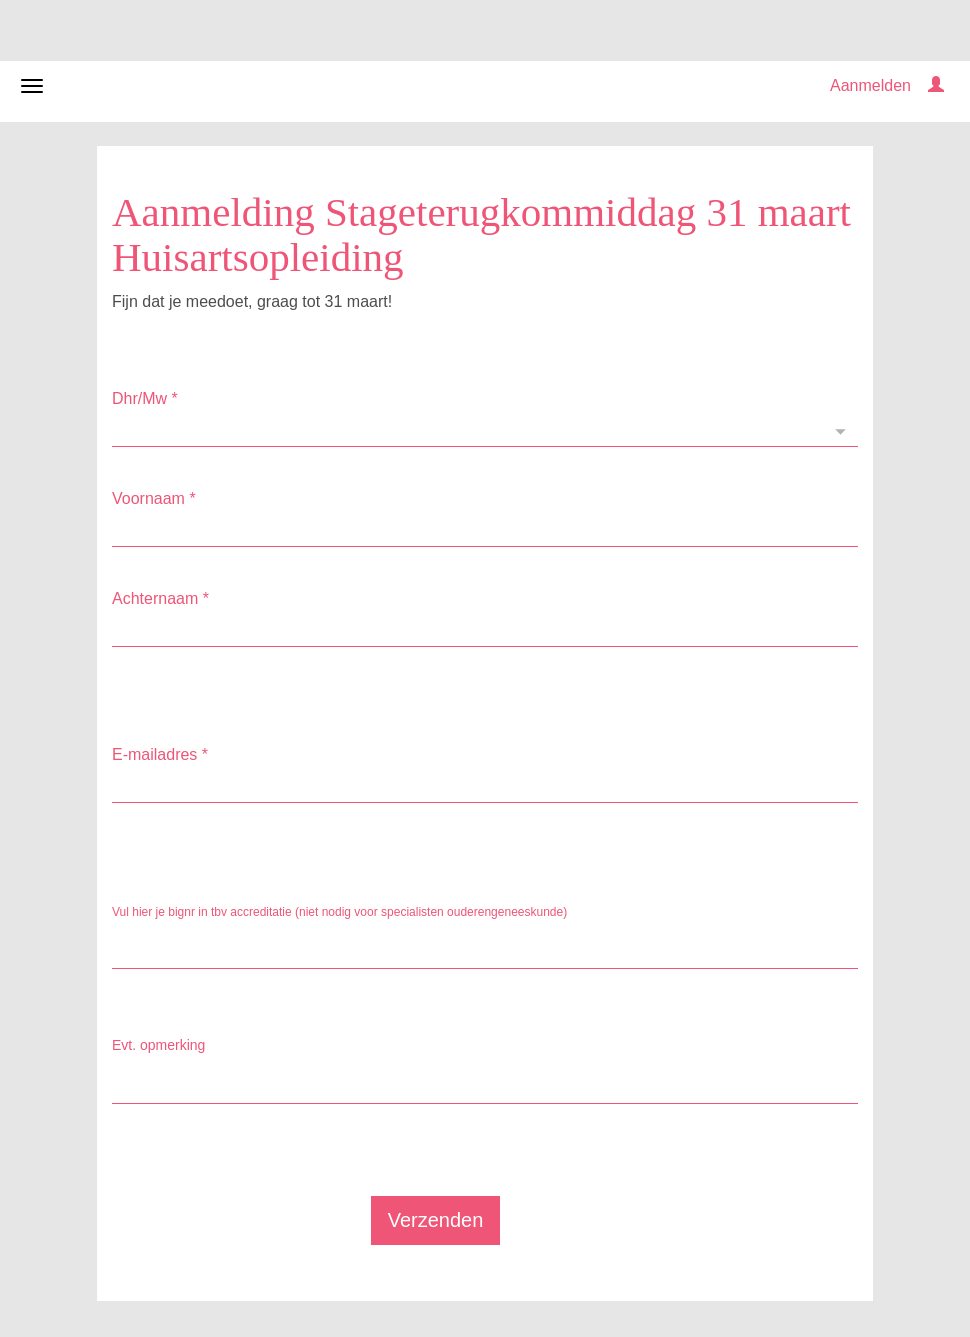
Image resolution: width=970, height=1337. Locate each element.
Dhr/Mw (145, 398)
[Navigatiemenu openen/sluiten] (32, 86)
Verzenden (436, 1220)
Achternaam (160, 598)
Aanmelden (870, 85)
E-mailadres (160, 754)
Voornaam (154, 498)
